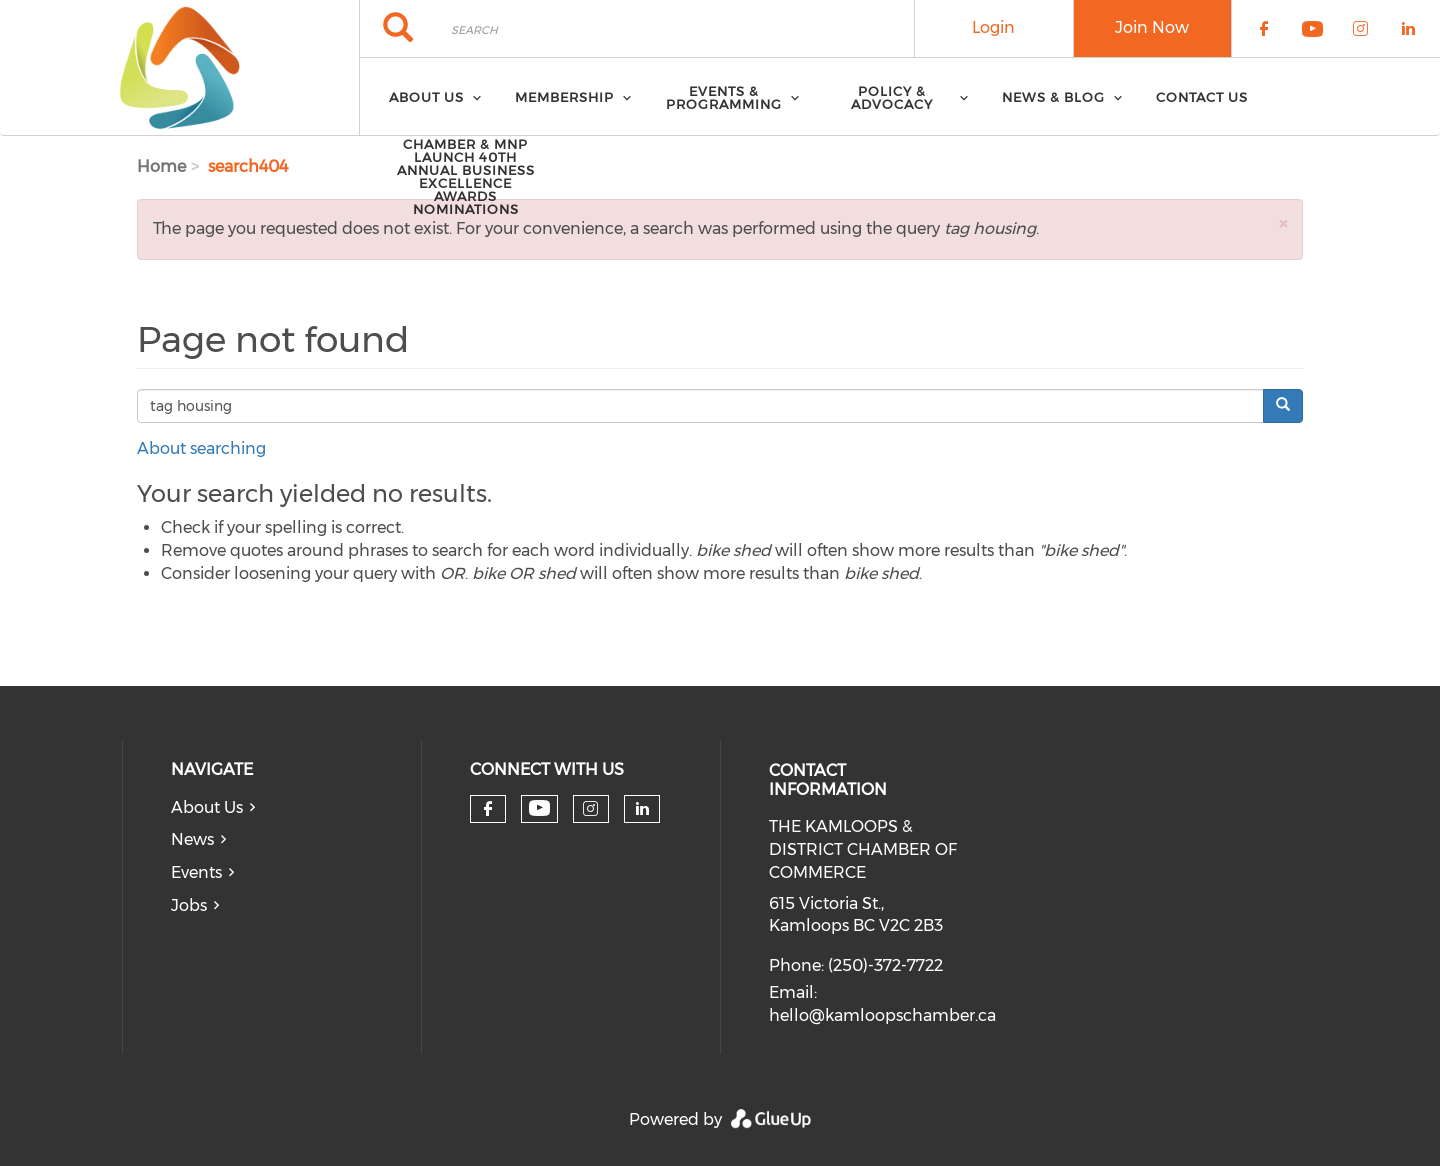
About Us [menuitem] (426, 97)
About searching (201, 448)
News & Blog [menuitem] (1053, 97)
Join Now (1152, 27)
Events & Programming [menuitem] (724, 97)
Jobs (189, 905)
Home (161, 166)
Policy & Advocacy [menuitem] (892, 97)
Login (993, 27)
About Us (207, 807)
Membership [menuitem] (564, 97)
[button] (1283, 223)
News (192, 839)
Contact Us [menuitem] (1202, 97)
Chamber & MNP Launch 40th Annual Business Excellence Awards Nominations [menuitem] (466, 176)
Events (196, 872)
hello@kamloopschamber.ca (882, 1015)
